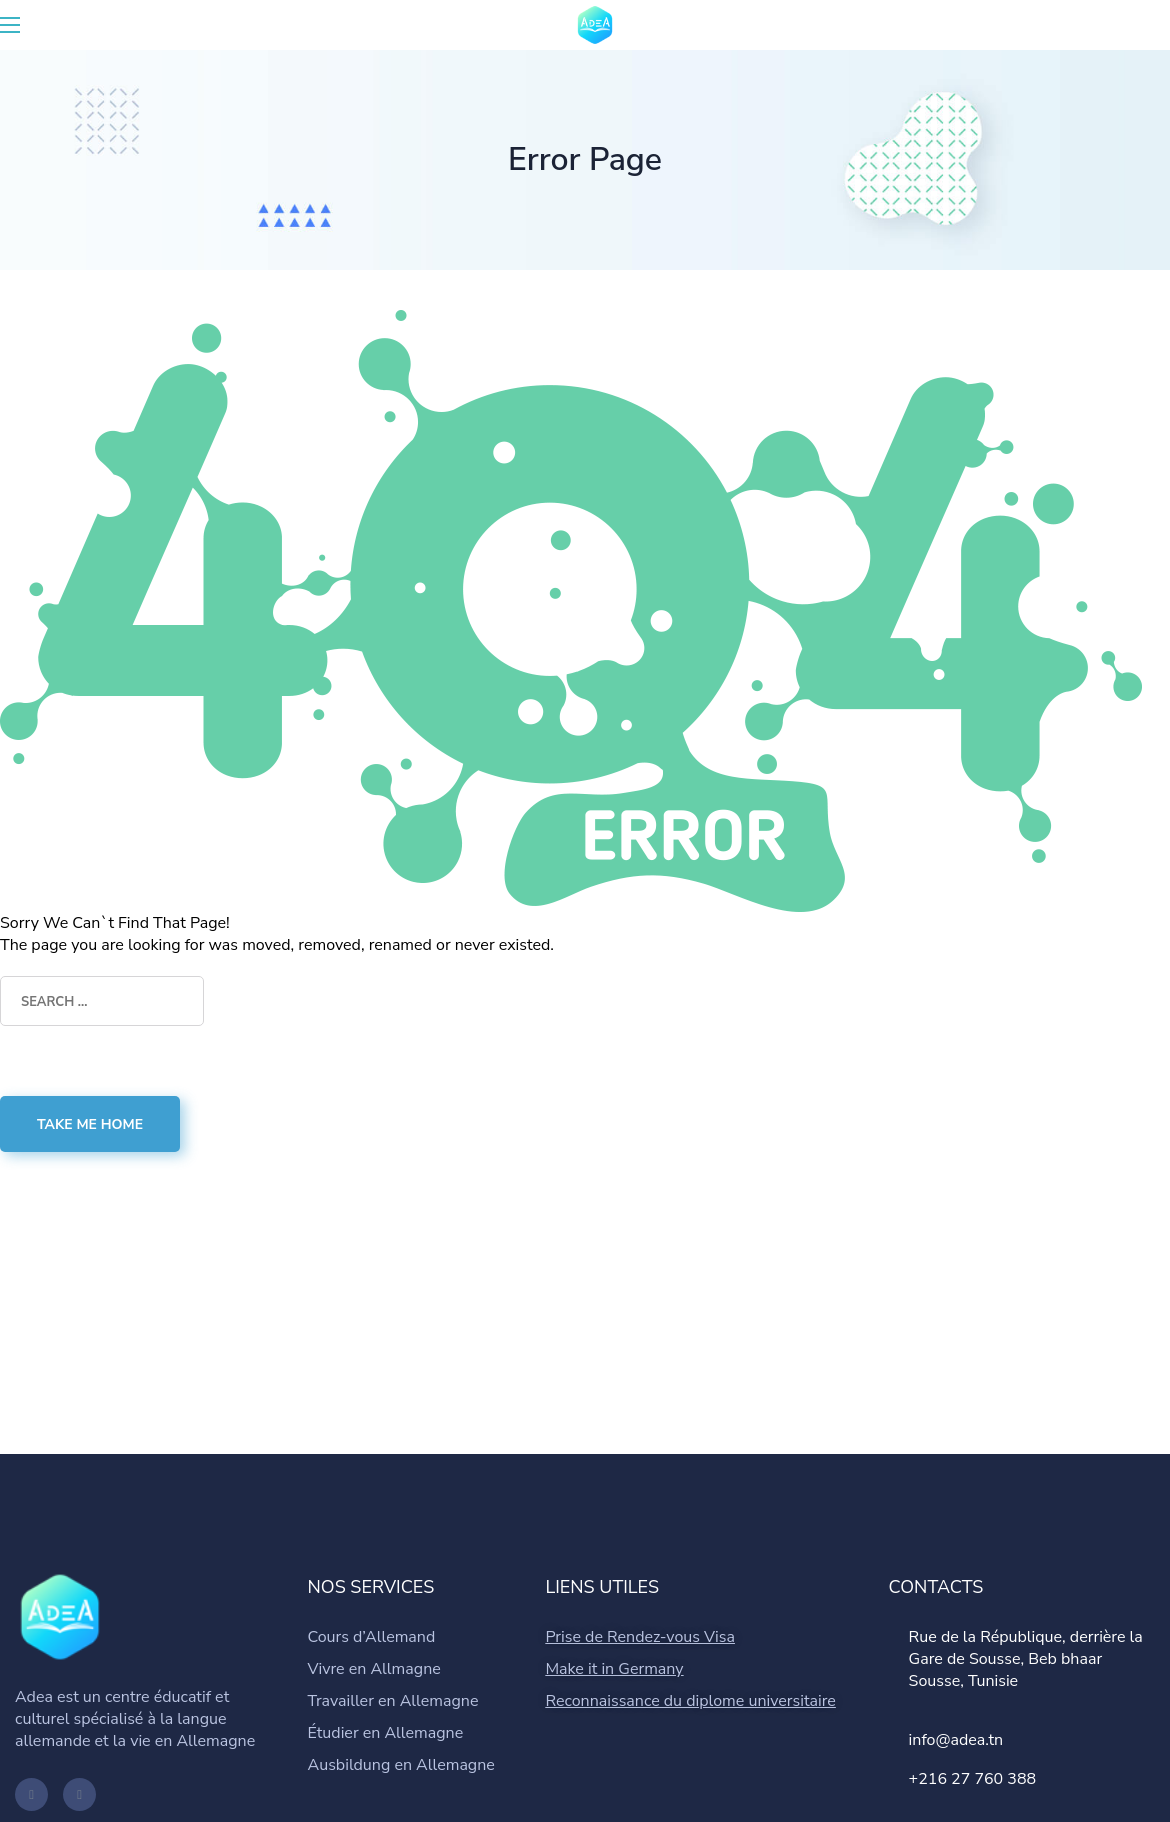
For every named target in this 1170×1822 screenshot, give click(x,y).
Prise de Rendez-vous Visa (640, 1637)
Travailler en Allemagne (393, 1701)
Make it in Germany (614, 1669)
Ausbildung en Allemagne (401, 1765)
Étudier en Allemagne (386, 1733)
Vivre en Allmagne (374, 1669)
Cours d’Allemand (372, 1637)
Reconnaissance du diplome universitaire (690, 1701)
